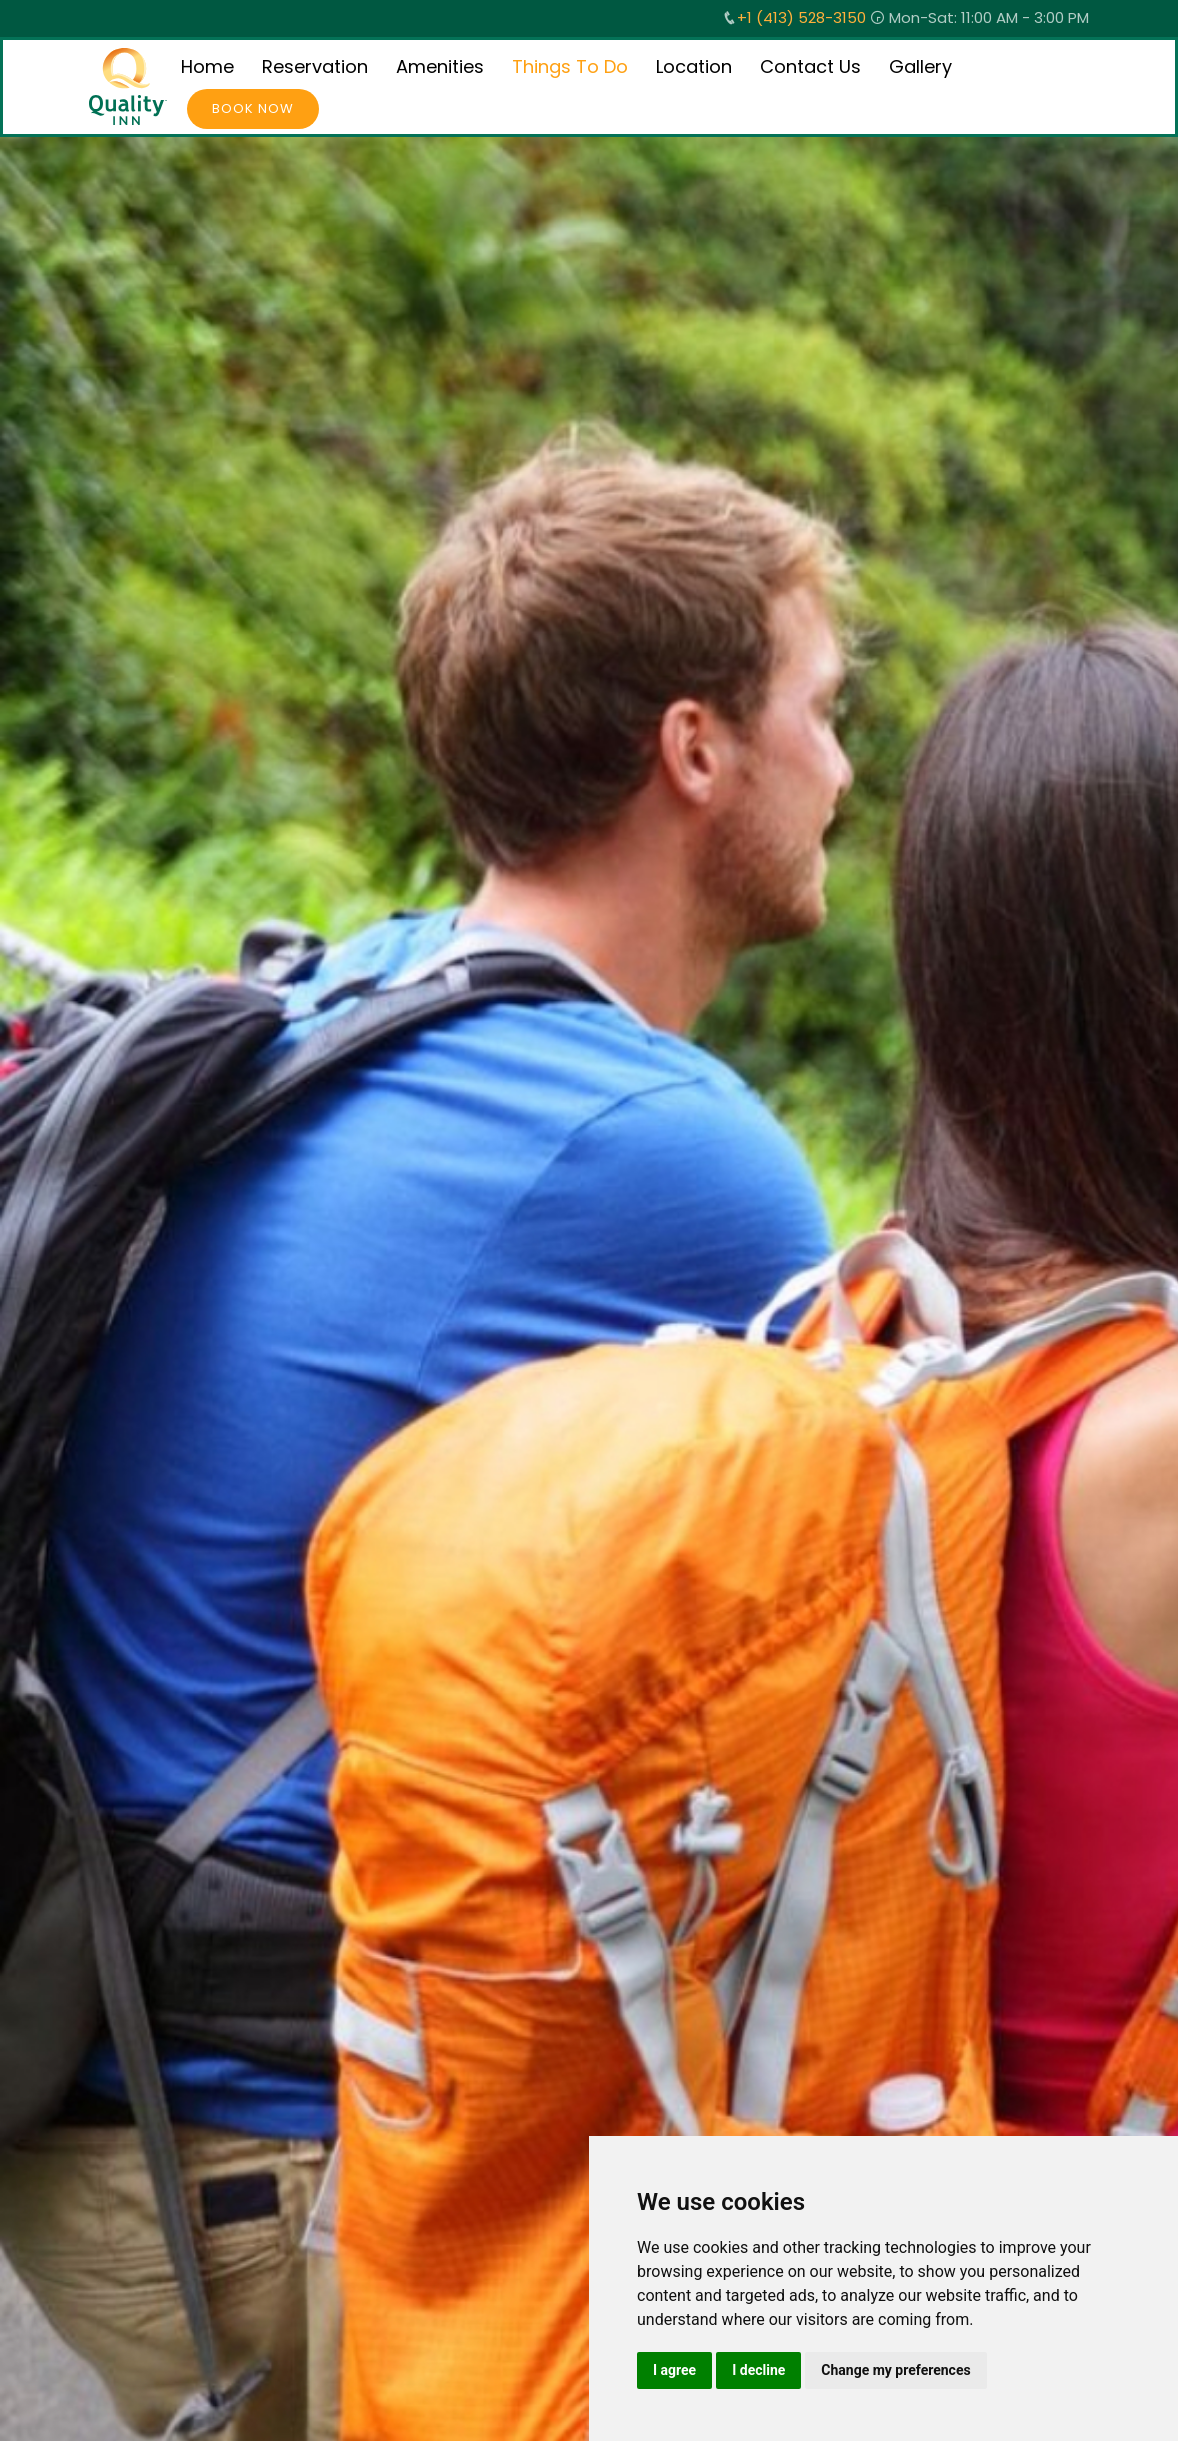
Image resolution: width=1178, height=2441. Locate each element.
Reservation (315, 66)
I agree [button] (674, 2370)
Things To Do (570, 66)
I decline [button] (758, 2370)
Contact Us (810, 66)
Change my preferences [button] (895, 2370)
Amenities (440, 66)
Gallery (920, 66)
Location (694, 66)
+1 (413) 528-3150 (801, 17)
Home (207, 66)
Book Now (253, 108)
